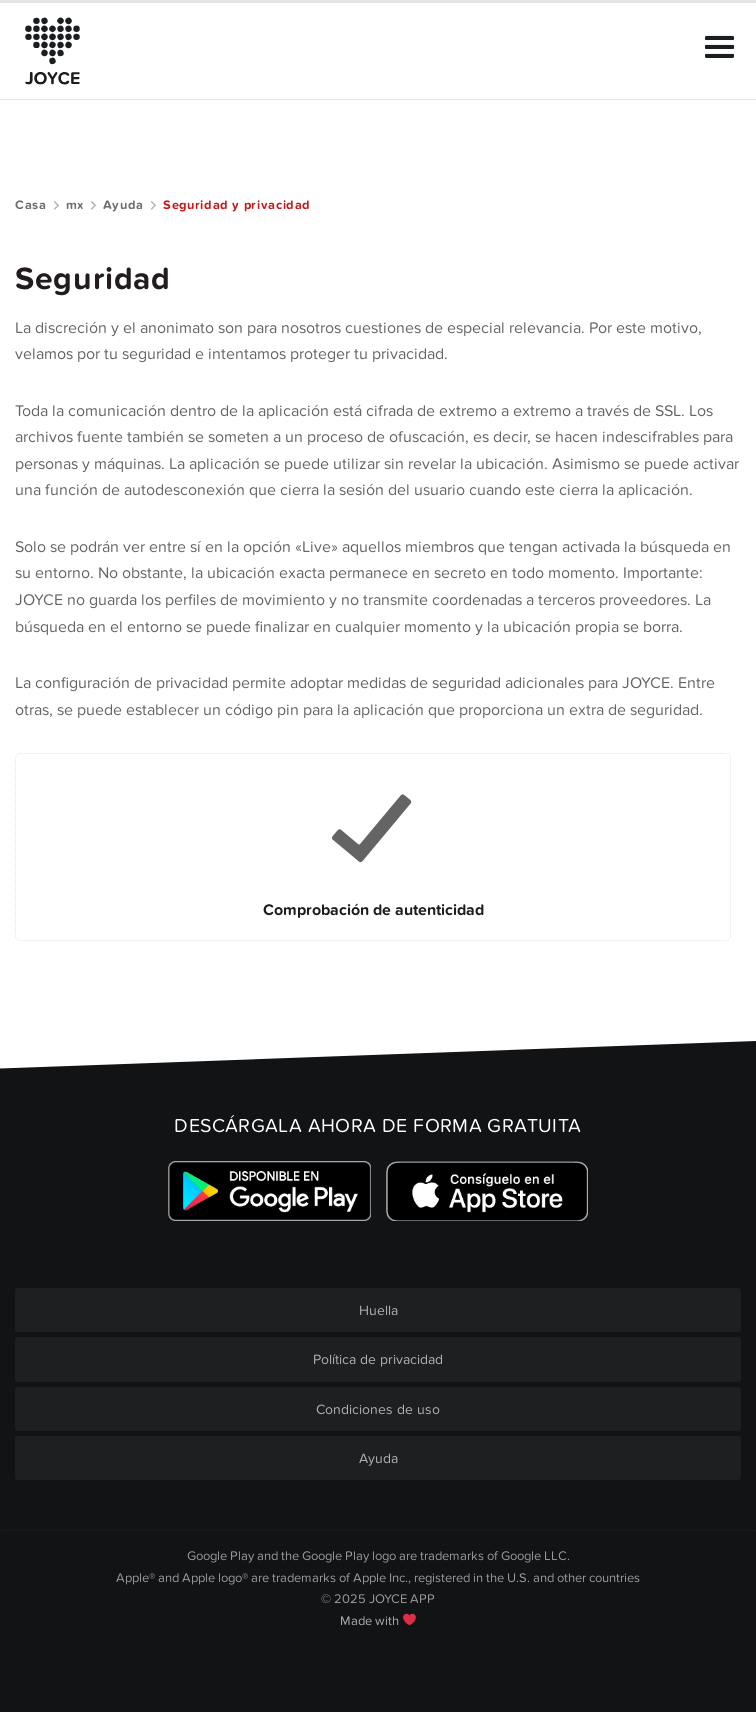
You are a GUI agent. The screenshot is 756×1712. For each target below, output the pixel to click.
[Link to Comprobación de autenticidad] (373, 847)
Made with (378, 1621)
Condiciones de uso (378, 1409)
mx (75, 205)
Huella (378, 1310)
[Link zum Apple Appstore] (486, 1190)
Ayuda (123, 205)
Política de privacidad (378, 1359)
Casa (31, 205)
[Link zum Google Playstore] (269, 1190)
